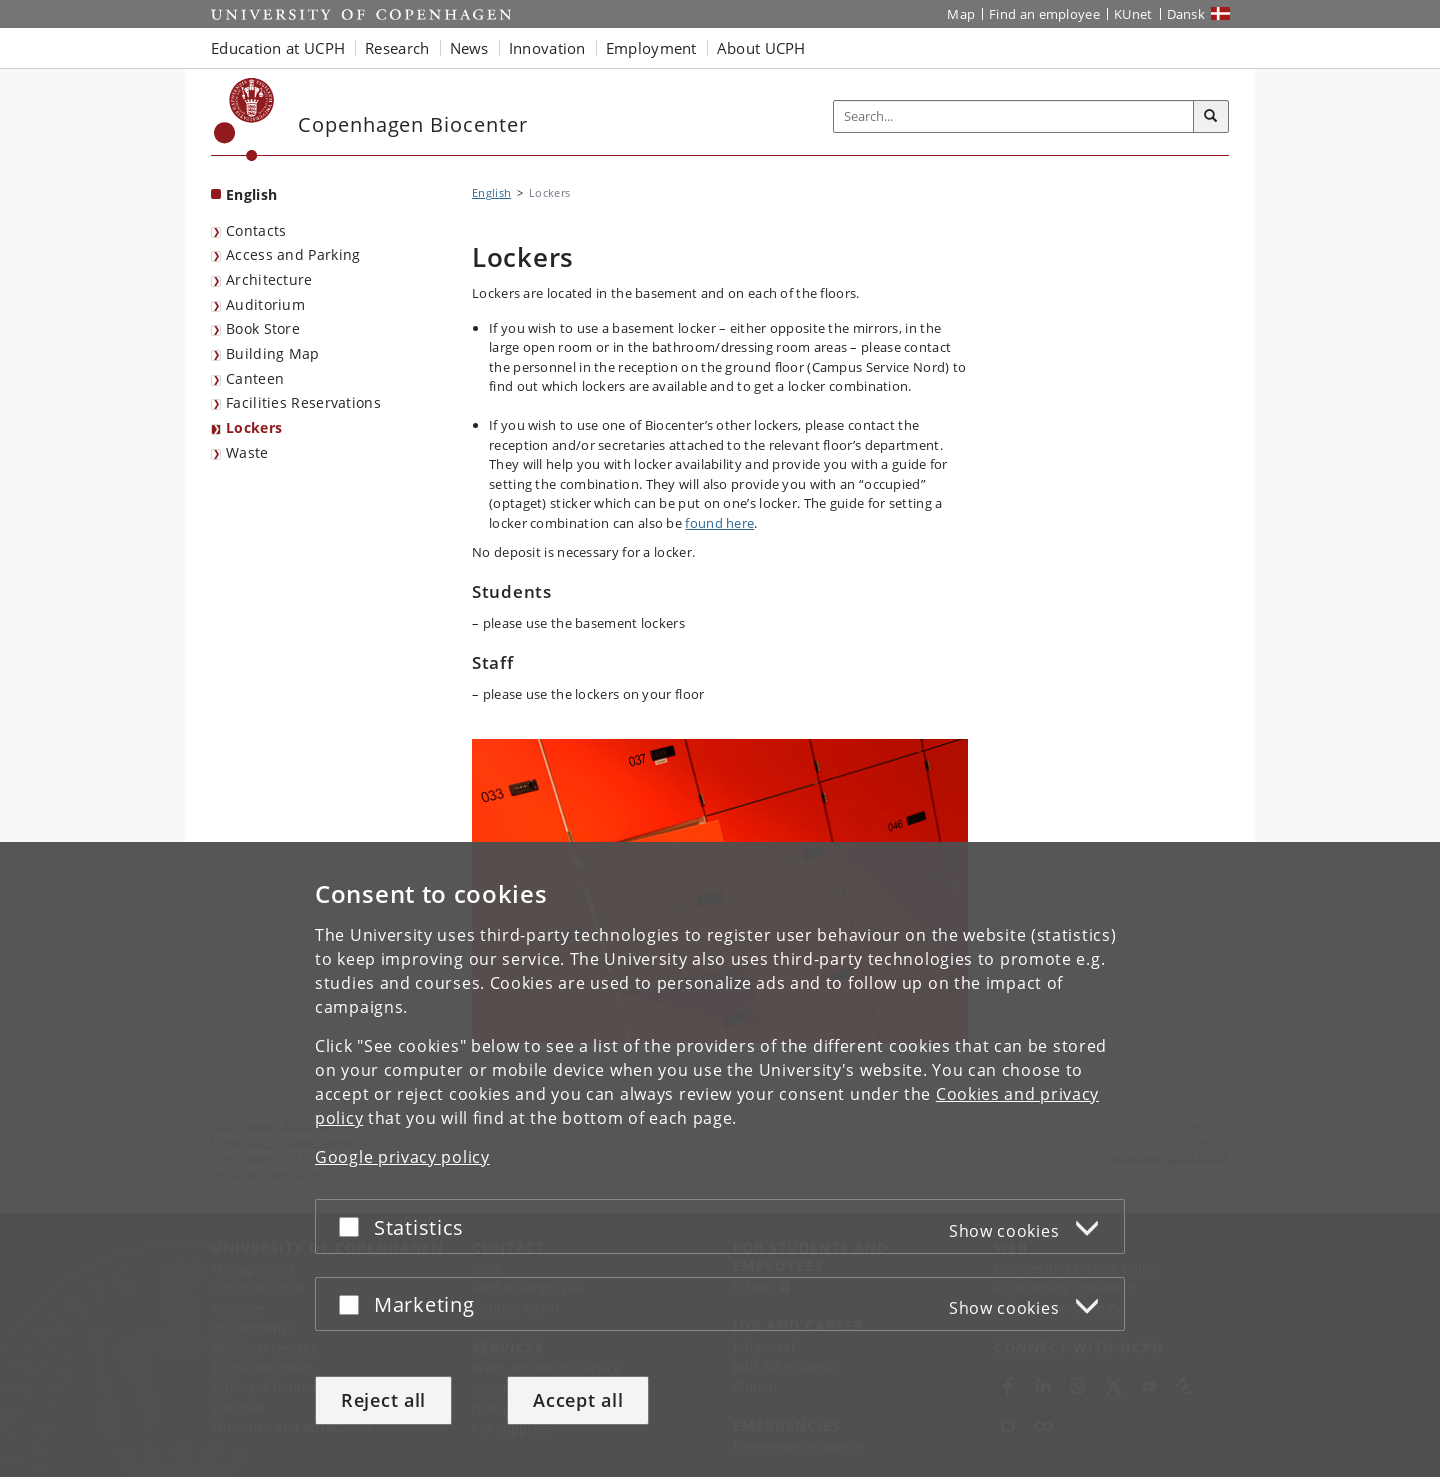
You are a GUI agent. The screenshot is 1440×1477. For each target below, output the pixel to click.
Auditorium (265, 304)
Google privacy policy (402, 1157)
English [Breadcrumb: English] (491, 192)
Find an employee (1044, 14)
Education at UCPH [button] (278, 48)
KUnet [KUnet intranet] (1133, 14)
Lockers (254, 427)
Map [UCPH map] (961, 14)
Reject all (383, 1400)
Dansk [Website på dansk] (1186, 14)
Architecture (269, 279)
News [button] (469, 48)
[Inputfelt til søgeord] (1014, 116)
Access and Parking (293, 254)
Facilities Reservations (303, 402)
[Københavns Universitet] (244, 119)
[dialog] (720, 1159)
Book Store (263, 328)
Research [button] (397, 48)
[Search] (1211, 117)
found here (719, 523)
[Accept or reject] (354, 1226)
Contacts (256, 230)
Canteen (255, 378)
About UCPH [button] (761, 48)
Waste (247, 452)
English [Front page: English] (251, 194)
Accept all (578, 1400)
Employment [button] (651, 48)
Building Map (273, 353)
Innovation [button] (547, 48)
